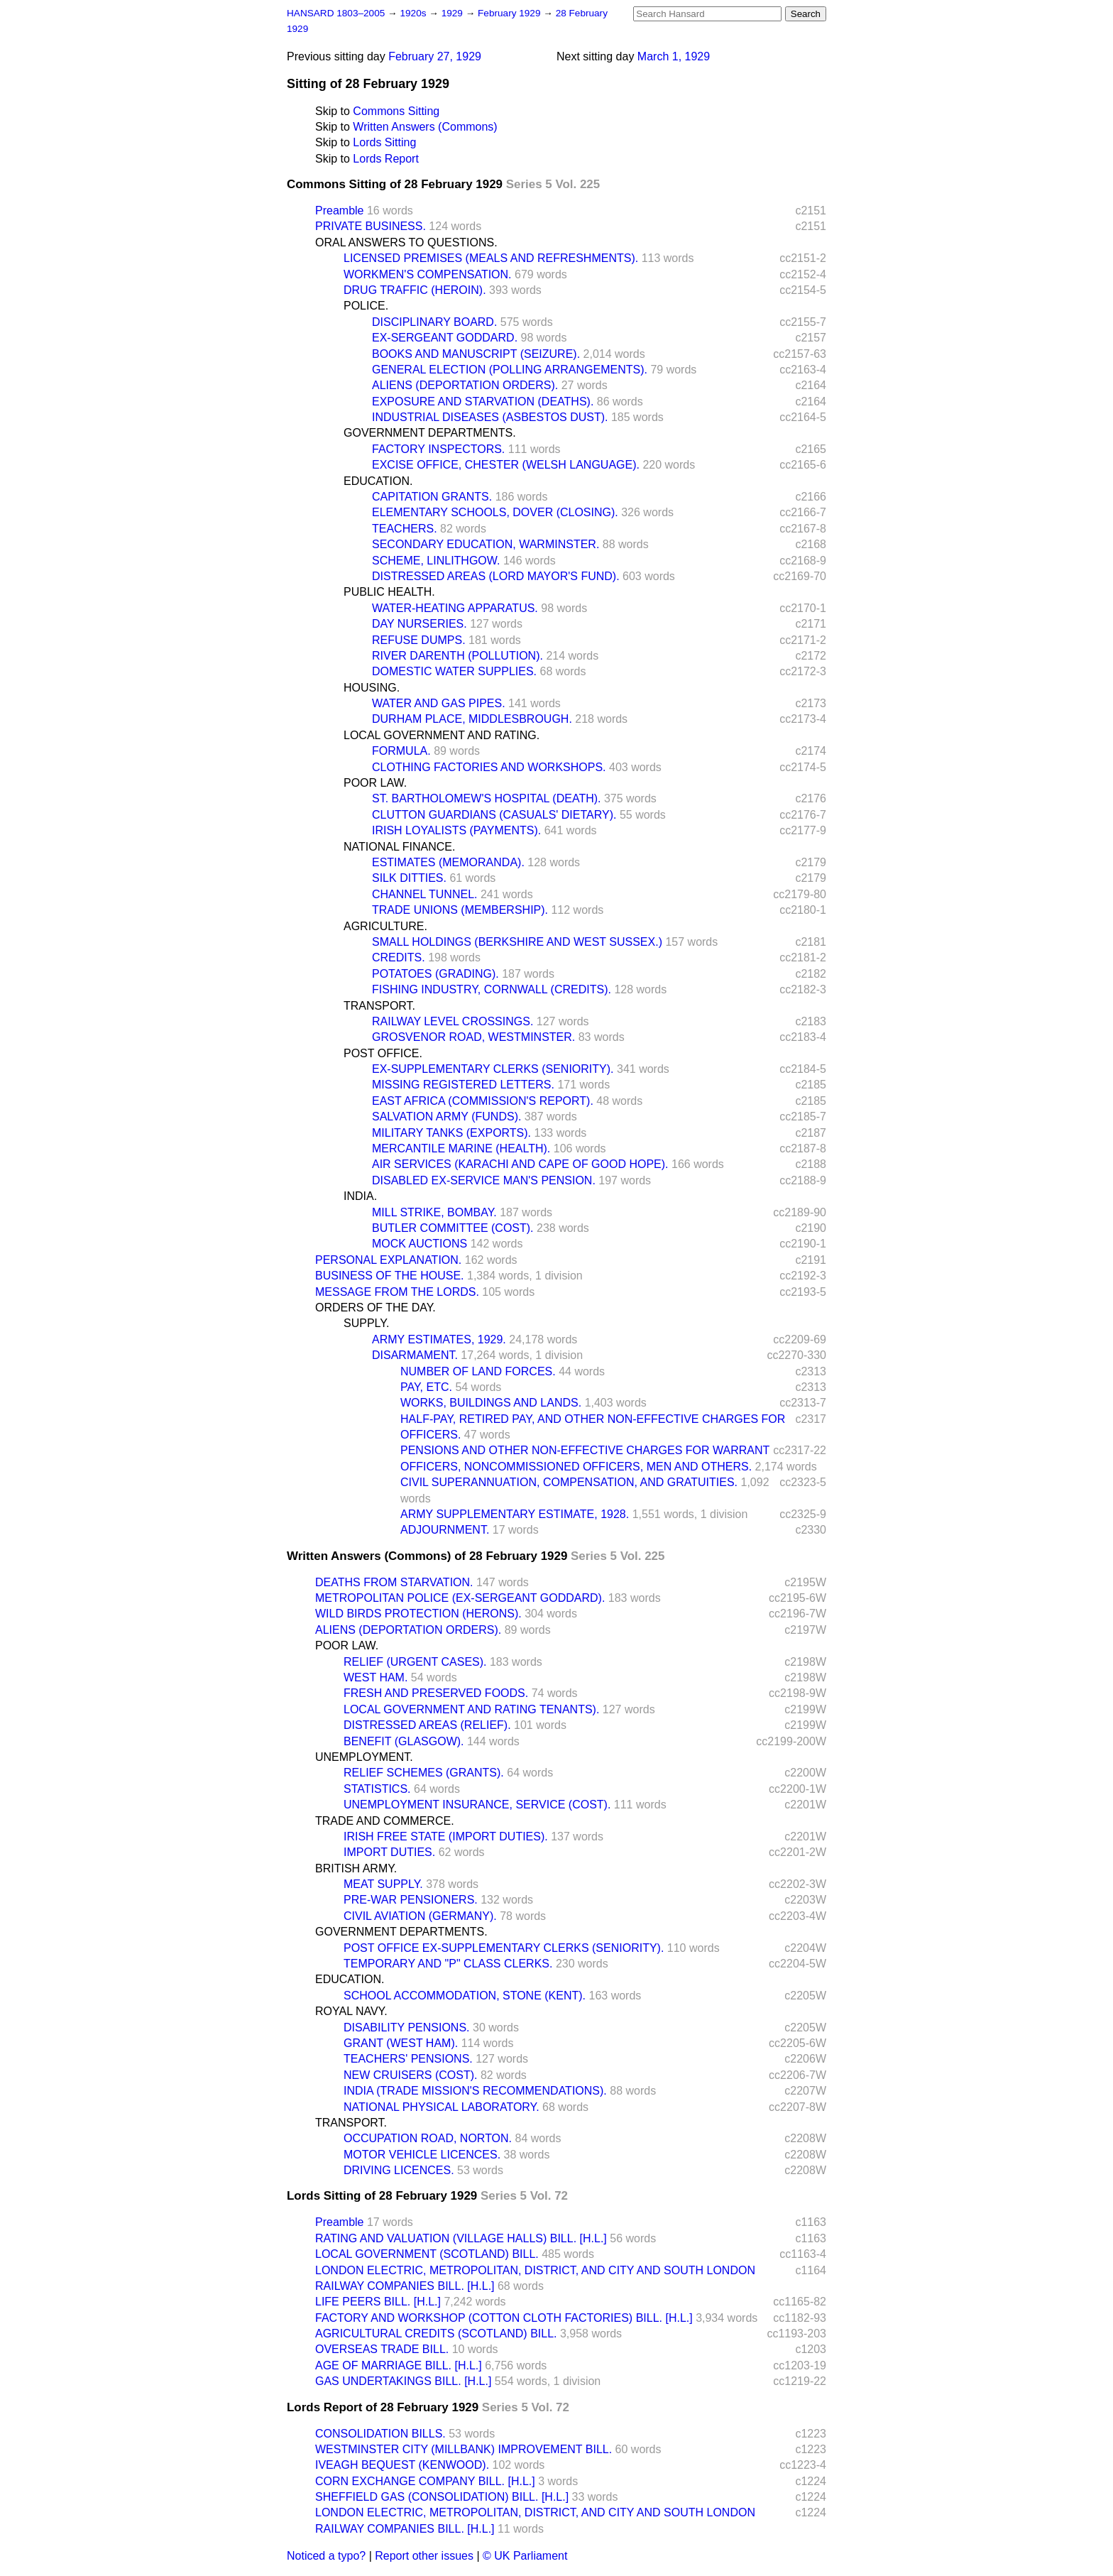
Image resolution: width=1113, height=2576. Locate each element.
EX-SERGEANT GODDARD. (444, 338)
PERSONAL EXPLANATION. (388, 1260)
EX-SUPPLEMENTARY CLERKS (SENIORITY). (493, 1069)
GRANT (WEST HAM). (401, 2043)
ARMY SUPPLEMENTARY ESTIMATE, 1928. (514, 1514)
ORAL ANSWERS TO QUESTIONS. (406, 242)
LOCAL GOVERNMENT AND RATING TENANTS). (471, 1709)
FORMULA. (401, 751)
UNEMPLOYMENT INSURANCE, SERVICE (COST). (477, 1805)
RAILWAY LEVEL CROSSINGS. (452, 1021)
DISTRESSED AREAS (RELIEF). (427, 1725)
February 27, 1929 (434, 56)
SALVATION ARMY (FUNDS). (446, 1116)
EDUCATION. (378, 481)
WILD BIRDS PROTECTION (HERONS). (418, 1614)
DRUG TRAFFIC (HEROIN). (415, 290)
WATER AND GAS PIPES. (438, 703)
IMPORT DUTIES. (389, 1852)
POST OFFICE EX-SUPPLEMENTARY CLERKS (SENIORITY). (504, 1948)
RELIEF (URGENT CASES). (415, 1662)
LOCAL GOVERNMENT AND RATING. (441, 735)
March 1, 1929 (673, 56)
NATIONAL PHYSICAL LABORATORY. (441, 2107)
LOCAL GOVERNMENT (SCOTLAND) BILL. (427, 2254)
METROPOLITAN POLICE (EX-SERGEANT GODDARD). (460, 1598)
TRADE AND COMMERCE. (384, 1821)
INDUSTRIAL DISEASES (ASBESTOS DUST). (490, 417)
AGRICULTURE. (385, 926)
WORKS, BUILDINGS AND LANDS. (490, 1403)
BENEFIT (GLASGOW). (404, 1741)
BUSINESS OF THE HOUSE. (389, 1276)
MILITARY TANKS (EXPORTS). (451, 1133)
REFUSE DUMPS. (419, 640)
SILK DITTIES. (409, 878)
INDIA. (360, 1196)
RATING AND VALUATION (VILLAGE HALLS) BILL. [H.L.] (461, 2238)
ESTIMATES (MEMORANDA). (448, 862)
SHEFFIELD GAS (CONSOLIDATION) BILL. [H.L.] (442, 2497)
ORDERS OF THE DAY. (375, 1307)
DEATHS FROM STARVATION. (394, 1582)
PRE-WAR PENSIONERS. (411, 1900)
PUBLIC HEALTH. (389, 592)
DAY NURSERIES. (419, 624)
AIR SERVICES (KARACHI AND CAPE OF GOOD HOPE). (520, 1164)
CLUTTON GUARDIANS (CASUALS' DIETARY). (494, 815)
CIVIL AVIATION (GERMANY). (420, 1916)
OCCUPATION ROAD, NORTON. (428, 2138)
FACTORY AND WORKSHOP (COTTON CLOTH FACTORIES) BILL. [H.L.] (504, 2318)
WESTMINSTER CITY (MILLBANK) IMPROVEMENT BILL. (463, 2449)
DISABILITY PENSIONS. (407, 2027)
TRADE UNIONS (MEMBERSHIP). (460, 910)
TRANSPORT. (379, 1006)
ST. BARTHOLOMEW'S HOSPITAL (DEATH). (486, 798)
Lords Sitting (384, 142)
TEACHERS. (404, 529)
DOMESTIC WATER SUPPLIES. (454, 671)
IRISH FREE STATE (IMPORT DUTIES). (446, 1836)
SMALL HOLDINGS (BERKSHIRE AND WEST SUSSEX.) (517, 942)
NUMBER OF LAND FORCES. (478, 1371)
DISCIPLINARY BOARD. (434, 322)
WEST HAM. (375, 1677)
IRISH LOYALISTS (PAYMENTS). (456, 830)
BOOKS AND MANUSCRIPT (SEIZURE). (476, 354)
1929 (454, 13)
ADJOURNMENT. (444, 1530)
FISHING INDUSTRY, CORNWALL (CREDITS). (491, 989)
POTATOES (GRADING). (435, 974)
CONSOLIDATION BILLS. (380, 2434)
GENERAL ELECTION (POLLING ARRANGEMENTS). (509, 370)
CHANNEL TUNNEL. (424, 894)
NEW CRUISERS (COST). (410, 2075)
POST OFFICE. (383, 1053)
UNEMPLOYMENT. (364, 1757)
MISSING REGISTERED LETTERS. (463, 1085)
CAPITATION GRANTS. (432, 497)
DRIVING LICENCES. (399, 2170)
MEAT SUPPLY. (383, 1884)
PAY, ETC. (426, 1387)
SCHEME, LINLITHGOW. (436, 561)
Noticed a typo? (326, 2556)
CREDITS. (398, 957)
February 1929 (510, 13)
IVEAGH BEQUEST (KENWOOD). (402, 2465)
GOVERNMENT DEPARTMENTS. (430, 433)
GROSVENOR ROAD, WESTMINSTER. (473, 1037)
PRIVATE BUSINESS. (370, 226)
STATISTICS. (377, 1789)
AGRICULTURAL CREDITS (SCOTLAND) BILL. (436, 2333)
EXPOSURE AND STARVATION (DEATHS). (482, 401)
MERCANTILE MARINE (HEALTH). (461, 1148)
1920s (414, 13)
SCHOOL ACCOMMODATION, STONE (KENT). (465, 1996)
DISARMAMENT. (415, 1355)
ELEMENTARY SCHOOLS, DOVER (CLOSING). (495, 512)
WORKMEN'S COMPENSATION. (428, 274)
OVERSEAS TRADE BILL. (382, 2349)
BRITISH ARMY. (356, 1868)
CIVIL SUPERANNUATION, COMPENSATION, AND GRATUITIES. (569, 1482)
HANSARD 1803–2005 (336, 13)
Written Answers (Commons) (425, 127)
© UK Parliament (525, 2556)
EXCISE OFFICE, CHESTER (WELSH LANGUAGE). (506, 465)
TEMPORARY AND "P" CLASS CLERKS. (448, 1964)
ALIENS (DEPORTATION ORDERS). (465, 385)
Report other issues (424, 2556)
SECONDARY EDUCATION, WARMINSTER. (485, 544)
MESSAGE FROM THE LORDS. (397, 1292)
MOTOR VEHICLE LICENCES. (422, 2155)
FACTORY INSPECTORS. (438, 449)
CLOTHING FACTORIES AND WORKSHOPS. (489, 767)
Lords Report (386, 159)
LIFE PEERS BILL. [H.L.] (378, 2302)
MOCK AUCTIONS (419, 1244)
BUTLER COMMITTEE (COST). (453, 1228)
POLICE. (366, 306)
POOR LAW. (375, 783)
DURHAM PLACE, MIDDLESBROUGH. (472, 719)
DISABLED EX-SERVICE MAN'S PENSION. (484, 1180)
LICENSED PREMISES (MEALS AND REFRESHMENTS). (491, 258)
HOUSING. (372, 688)
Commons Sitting (396, 111)
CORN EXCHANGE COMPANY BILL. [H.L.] (425, 2481)
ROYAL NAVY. (351, 2011)
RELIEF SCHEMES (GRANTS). (424, 1773)
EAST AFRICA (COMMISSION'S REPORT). (482, 1101)
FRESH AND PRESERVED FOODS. (436, 1693)
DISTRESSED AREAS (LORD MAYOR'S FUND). (496, 576)
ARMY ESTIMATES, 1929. (439, 1339)
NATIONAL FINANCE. (399, 847)
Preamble (339, 210)
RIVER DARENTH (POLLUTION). (457, 656)
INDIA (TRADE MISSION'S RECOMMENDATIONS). (475, 2091)
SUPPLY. (366, 1323)
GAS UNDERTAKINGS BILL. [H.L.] (403, 2381)
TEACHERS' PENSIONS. (408, 2059)
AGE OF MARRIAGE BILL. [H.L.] (398, 2365)
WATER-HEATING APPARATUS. (455, 608)
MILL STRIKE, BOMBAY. (434, 1212)
